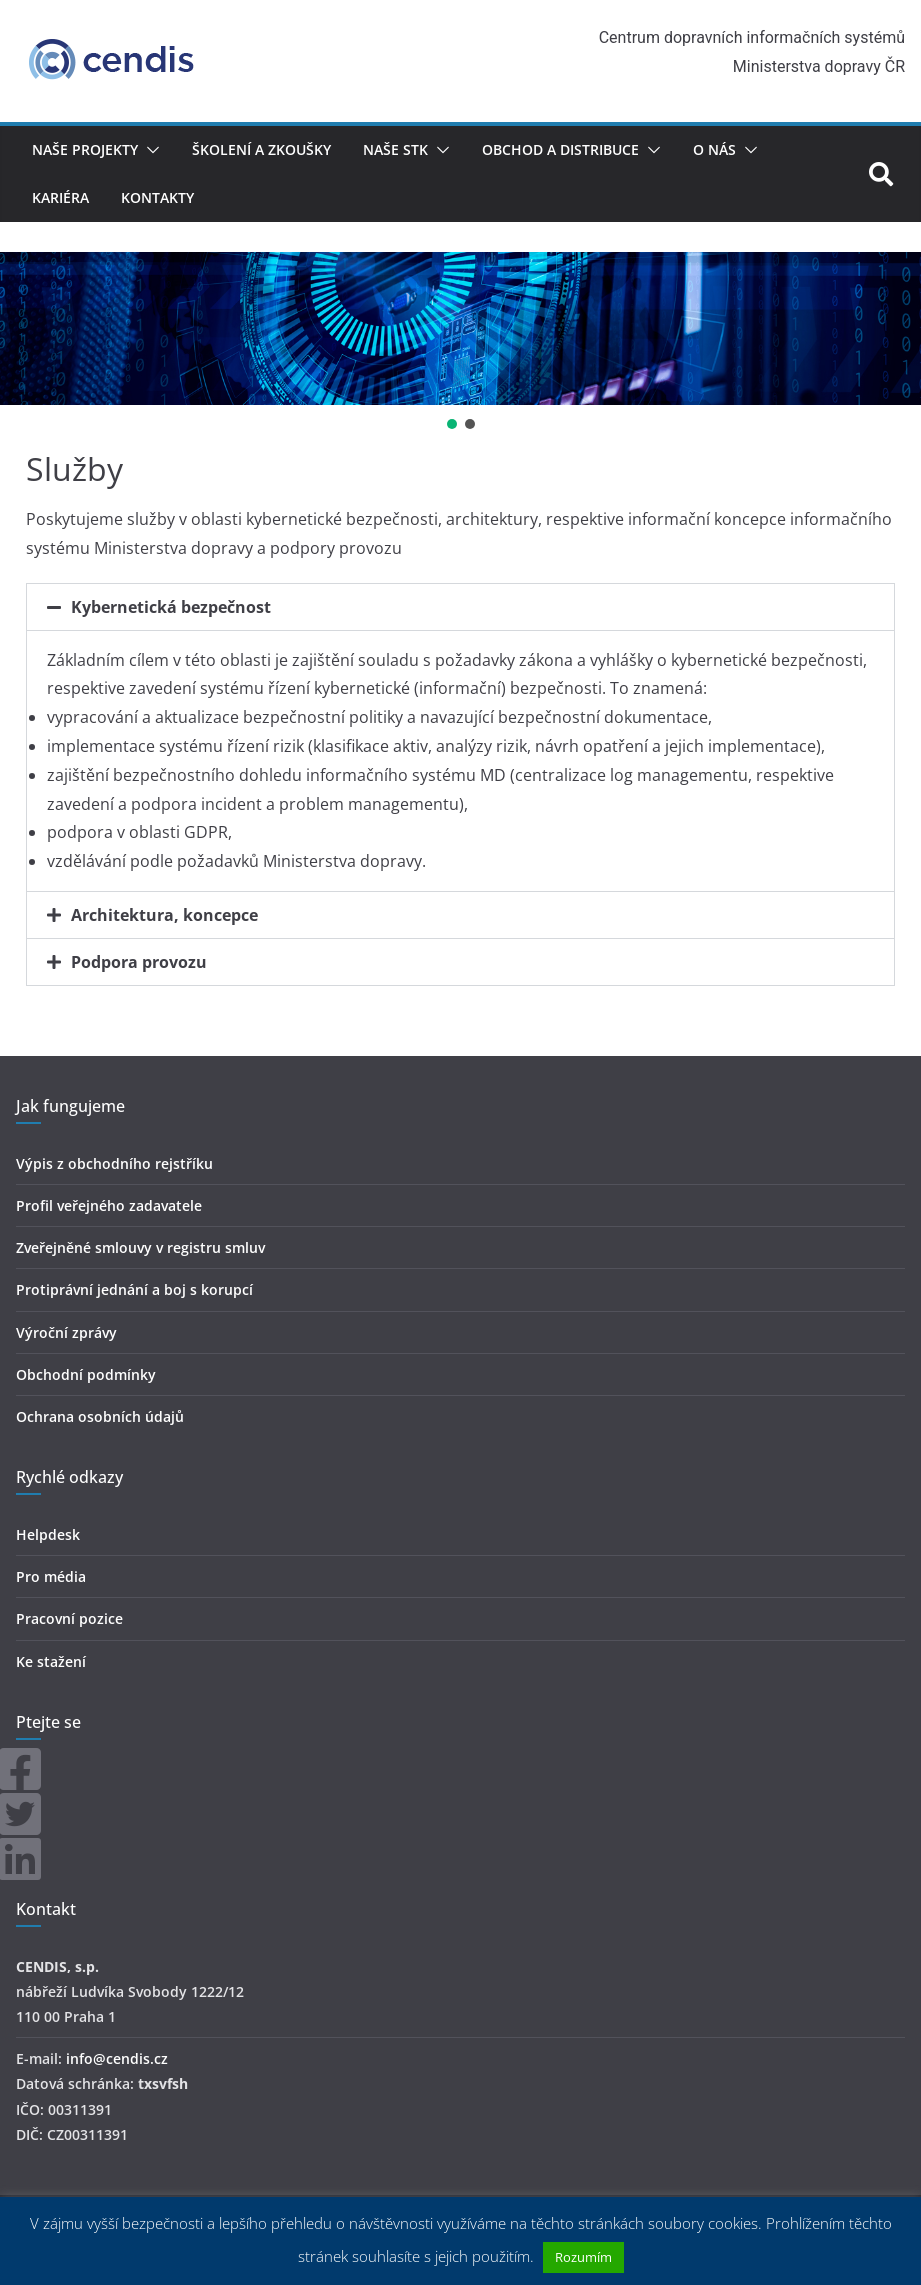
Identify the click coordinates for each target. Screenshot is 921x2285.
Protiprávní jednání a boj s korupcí (134, 1289)
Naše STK (395, 149)
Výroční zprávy (66, 1332)
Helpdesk (48, 1534)
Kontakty (157, 197)
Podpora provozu (139, 962)
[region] (460, 343)
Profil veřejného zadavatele (109, 1205)
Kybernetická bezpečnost (171, 607)
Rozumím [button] (583, 2257)
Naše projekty (85, 149)
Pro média (51, 1576)
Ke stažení (51, 1661)
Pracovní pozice (69, 1618)
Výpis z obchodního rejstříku (114, 1163)
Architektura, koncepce (164, 915)
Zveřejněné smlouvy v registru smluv (140, 1247)
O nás (714, 149)
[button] (149, 150)
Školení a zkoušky (261, 149)
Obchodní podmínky (86, 1374)
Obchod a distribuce (560, 149)
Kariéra (60, 197)
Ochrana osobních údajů (100, 1416)
